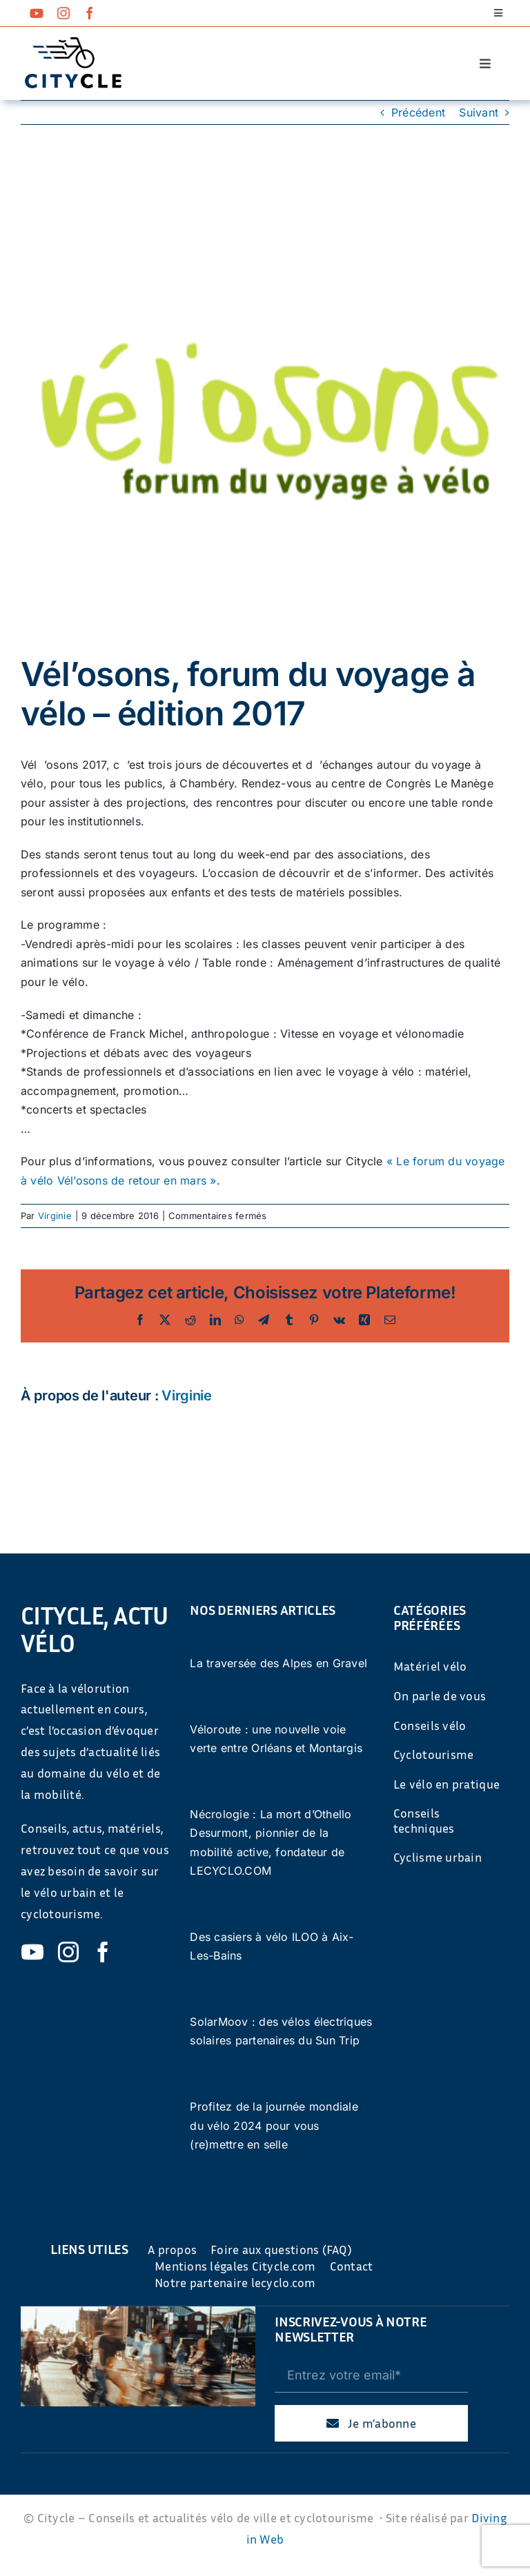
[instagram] (63, 13)
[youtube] (36, 13)
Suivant (478, 112)
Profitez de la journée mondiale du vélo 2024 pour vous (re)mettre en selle (273, 2125)
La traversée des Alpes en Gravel (278, 1663)
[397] (265, 410)
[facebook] (90, 13)
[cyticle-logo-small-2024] (73, 43)
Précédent (418, 112)
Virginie (55, 1215)
